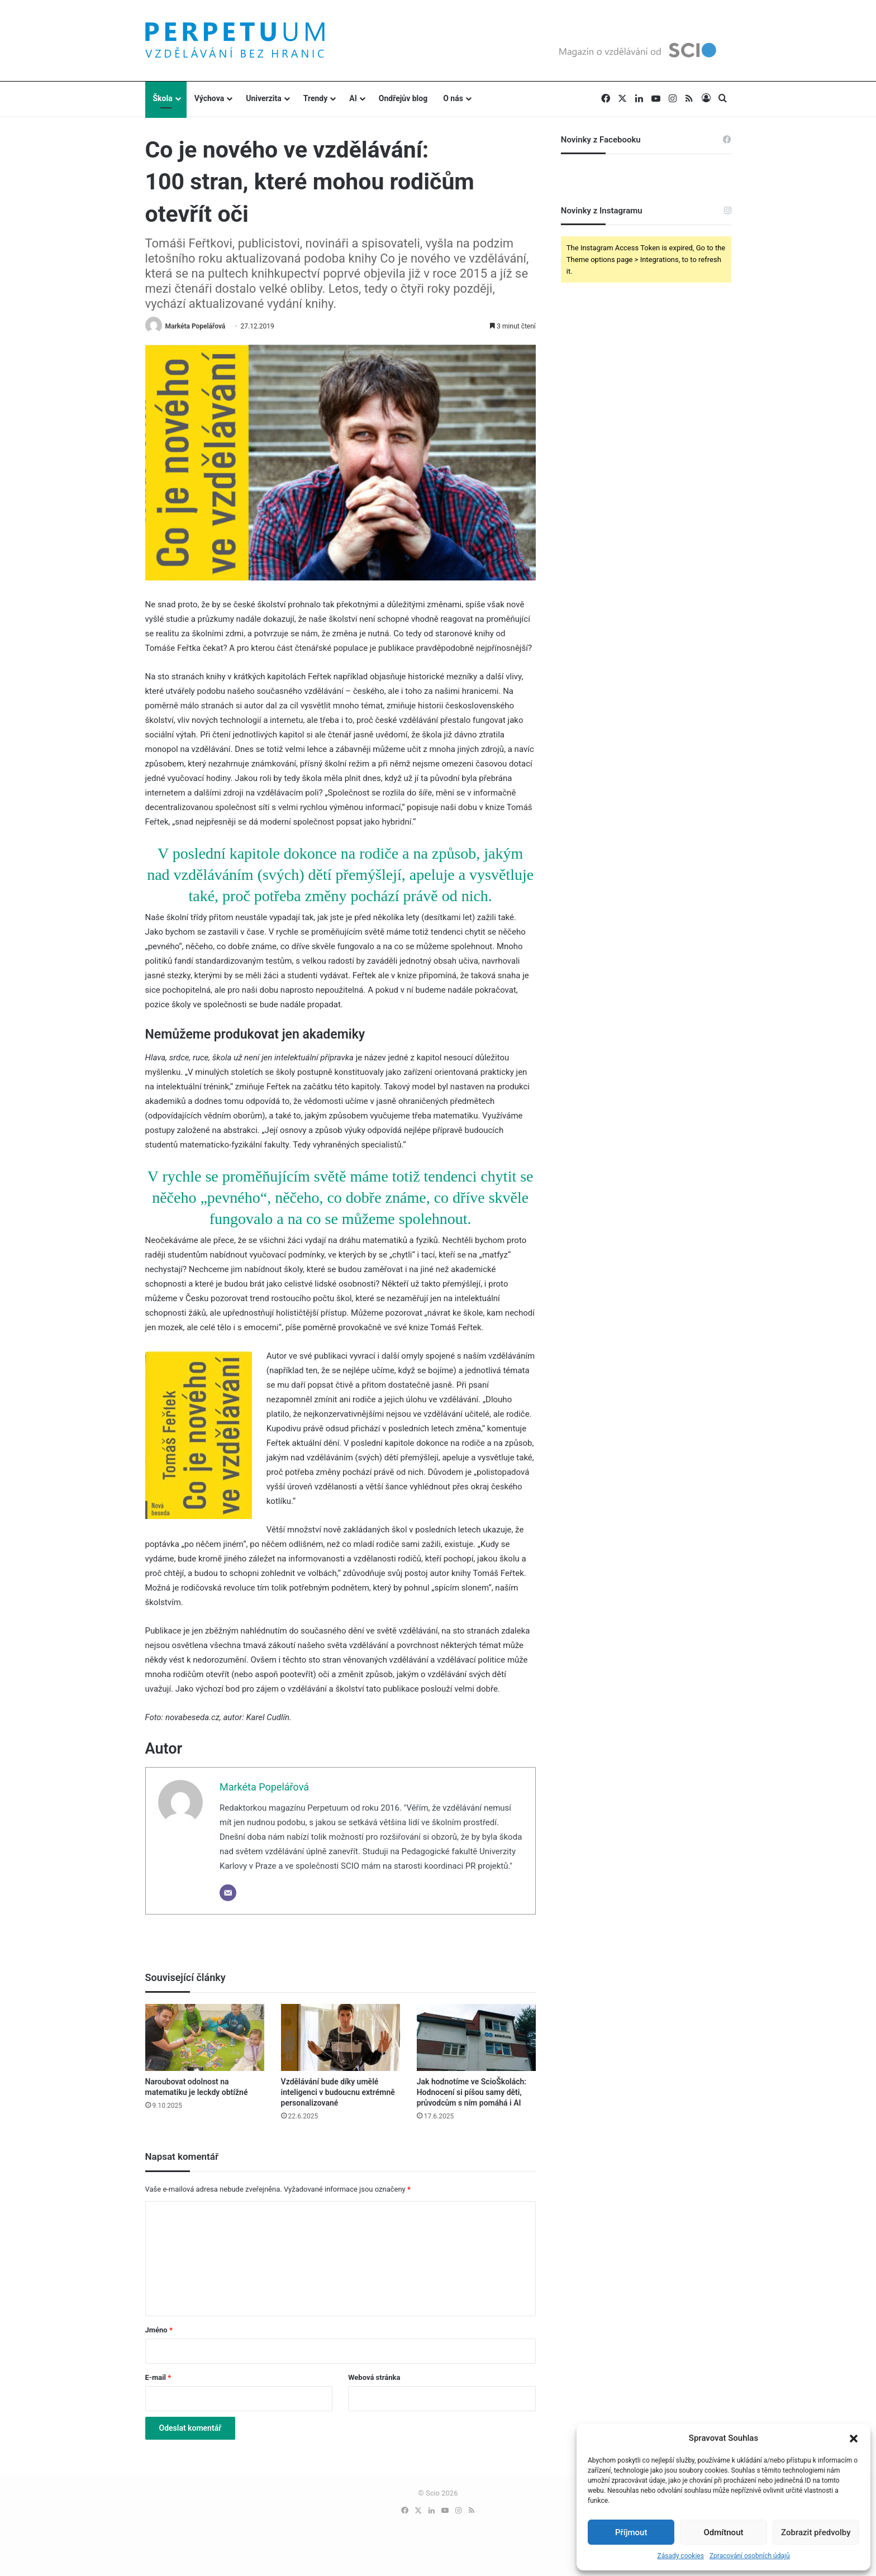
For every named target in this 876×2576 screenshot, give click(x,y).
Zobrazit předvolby (816, 2532)
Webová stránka (374, 2377)
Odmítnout (724, 2532)
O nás (453, 98)
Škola (163, 98)
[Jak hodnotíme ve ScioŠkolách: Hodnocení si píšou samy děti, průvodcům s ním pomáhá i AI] (476, 2037)
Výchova (209, 98)
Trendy (315, 98)
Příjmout (631, 2532)
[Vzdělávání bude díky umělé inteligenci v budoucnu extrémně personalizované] (340, 2037)
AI (353, 98)
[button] (853, 2438)
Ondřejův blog (403, 98)
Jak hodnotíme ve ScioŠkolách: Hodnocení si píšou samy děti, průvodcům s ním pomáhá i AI (471, 2092)
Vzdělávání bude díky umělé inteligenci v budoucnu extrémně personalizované (338, 2092)
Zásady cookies (680, 2556)
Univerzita (264, 98)
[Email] (228, 1892)
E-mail (158, 2377)
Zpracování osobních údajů (750, 2556)
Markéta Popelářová (195, 326)
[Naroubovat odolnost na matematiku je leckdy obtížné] (204, 2037)
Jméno (159, 2330)
